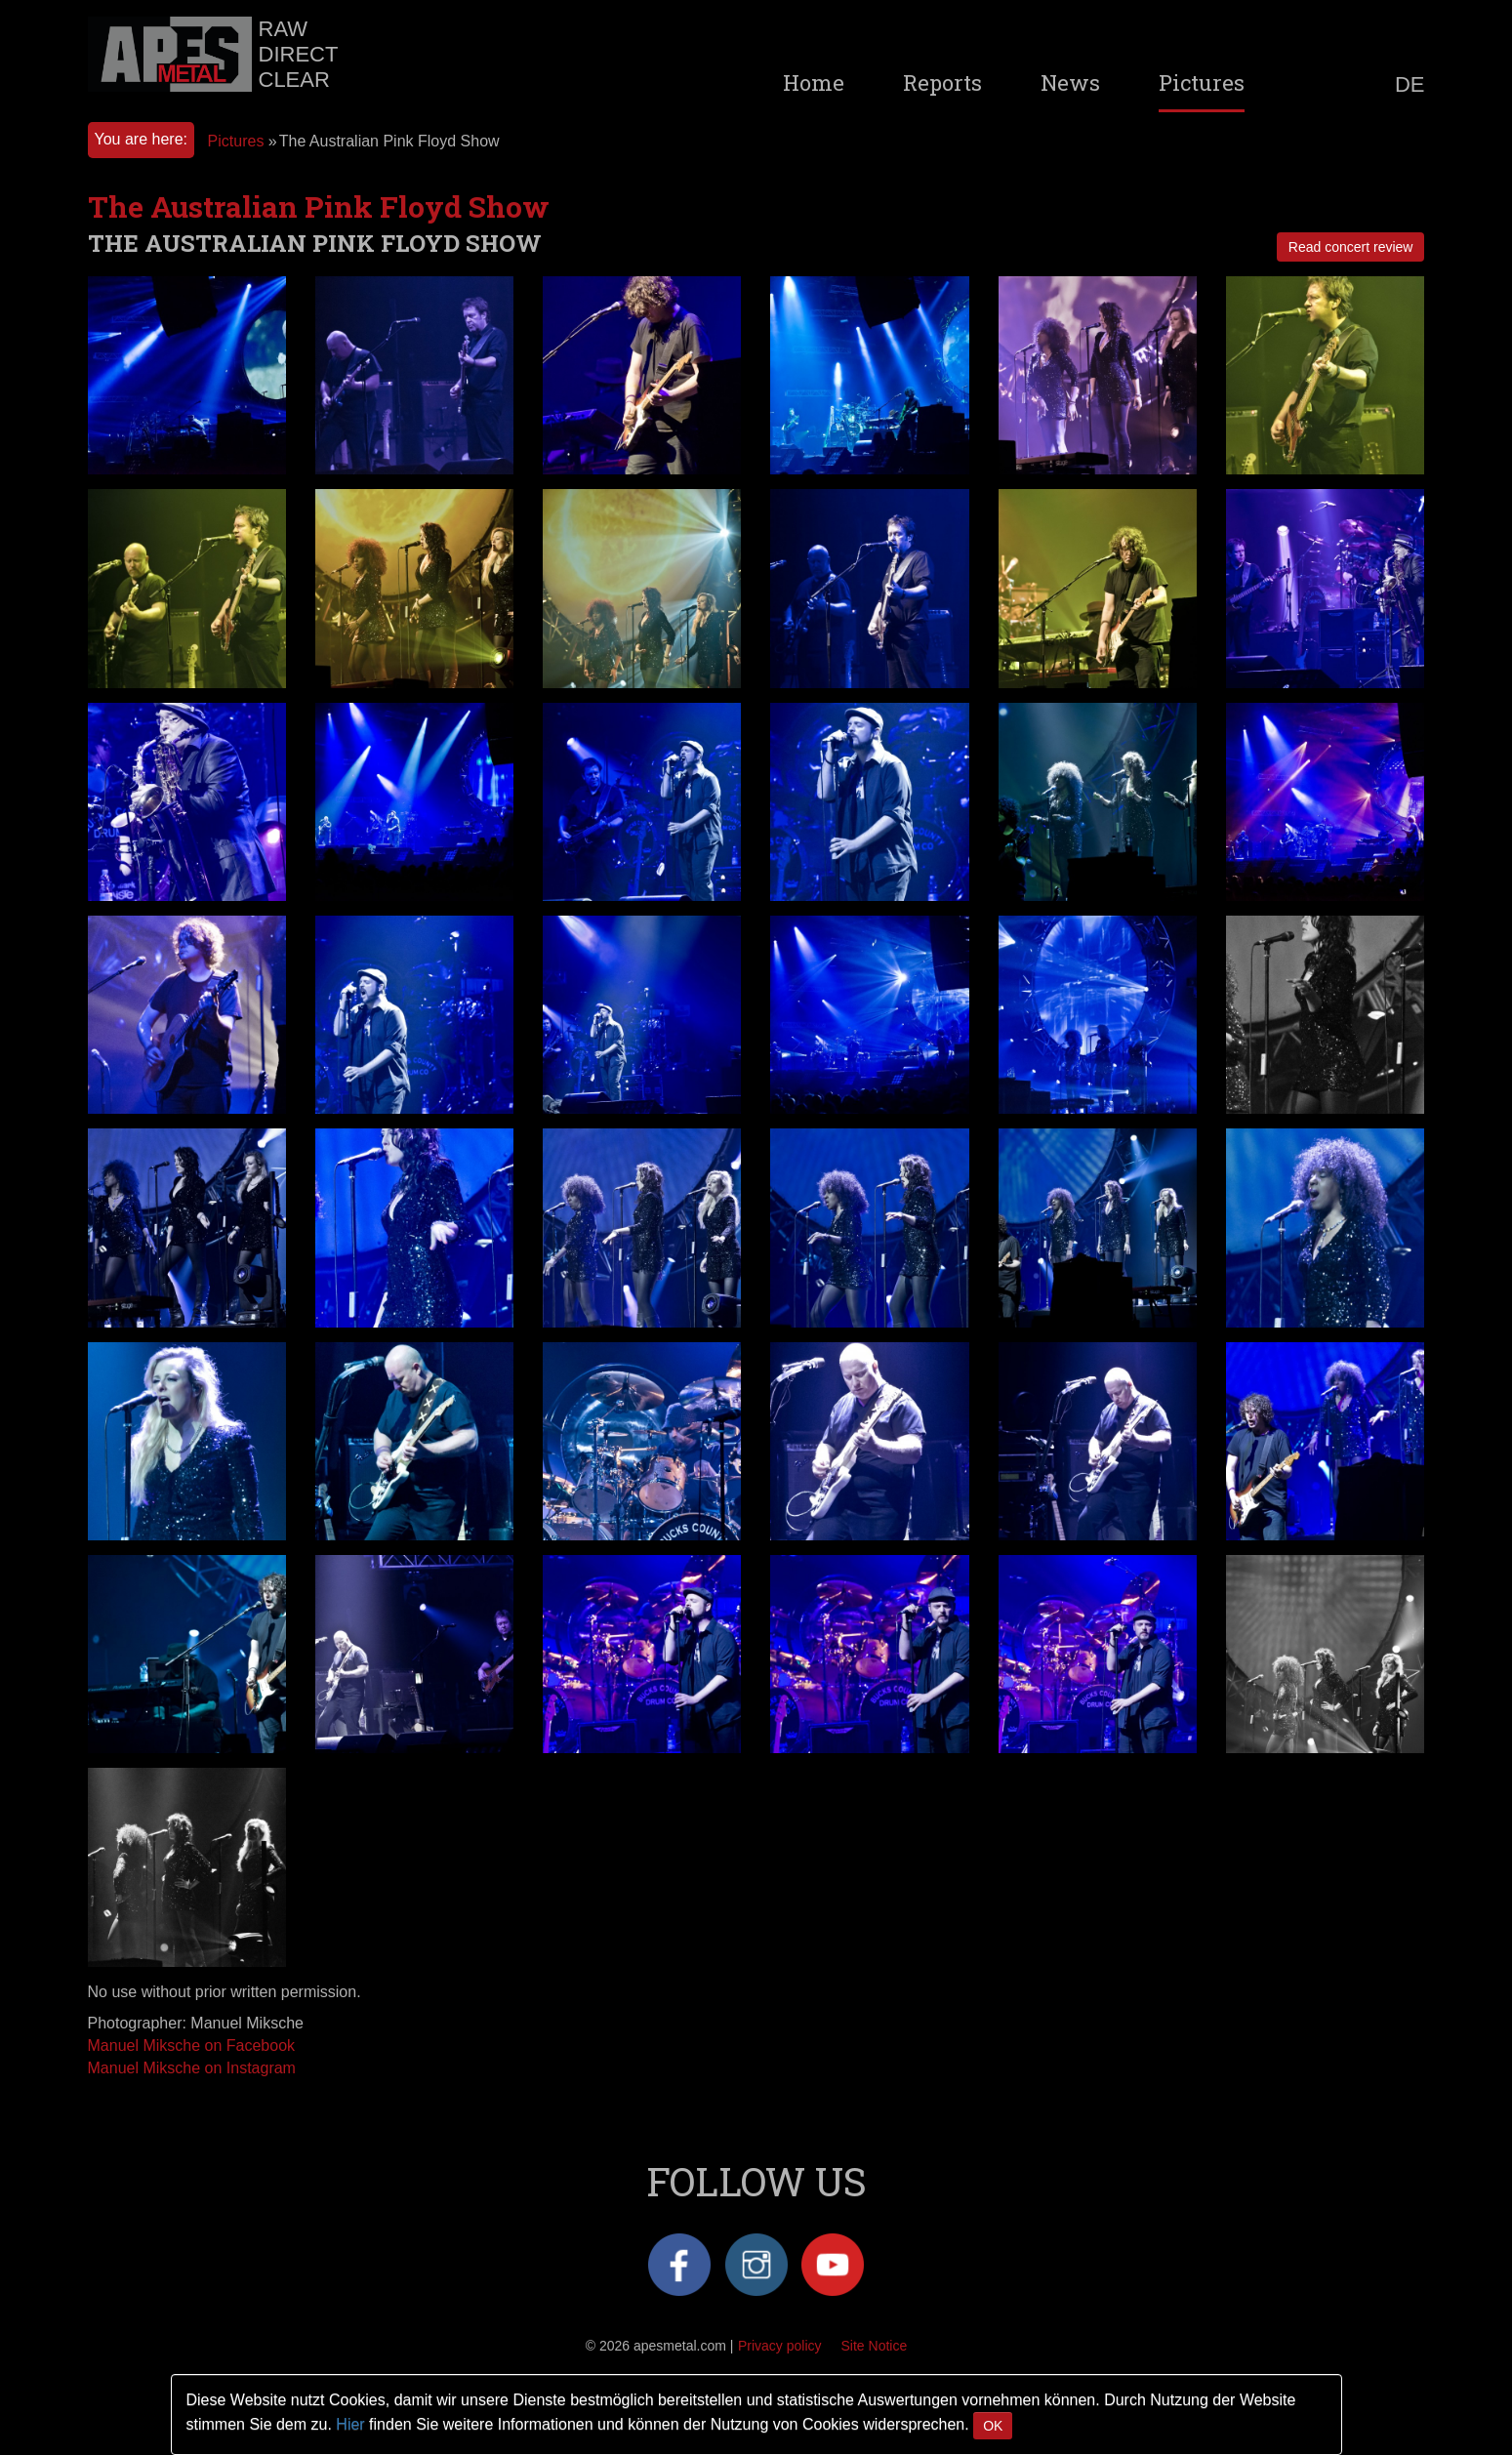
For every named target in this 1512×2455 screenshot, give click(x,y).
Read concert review (1350, 247)
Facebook (679, 2264)
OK (992, 2426)
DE (1410, 85)
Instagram (756, 2264)
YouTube (832, 2264)
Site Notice (874, 2345)
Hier (350, 2424)
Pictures (1202, 83)
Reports (942, 83)
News (1070, 83)
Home (813, 83)
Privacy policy (780, 2345)
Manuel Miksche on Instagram (192, 2068)
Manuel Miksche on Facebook (192, 2045)
